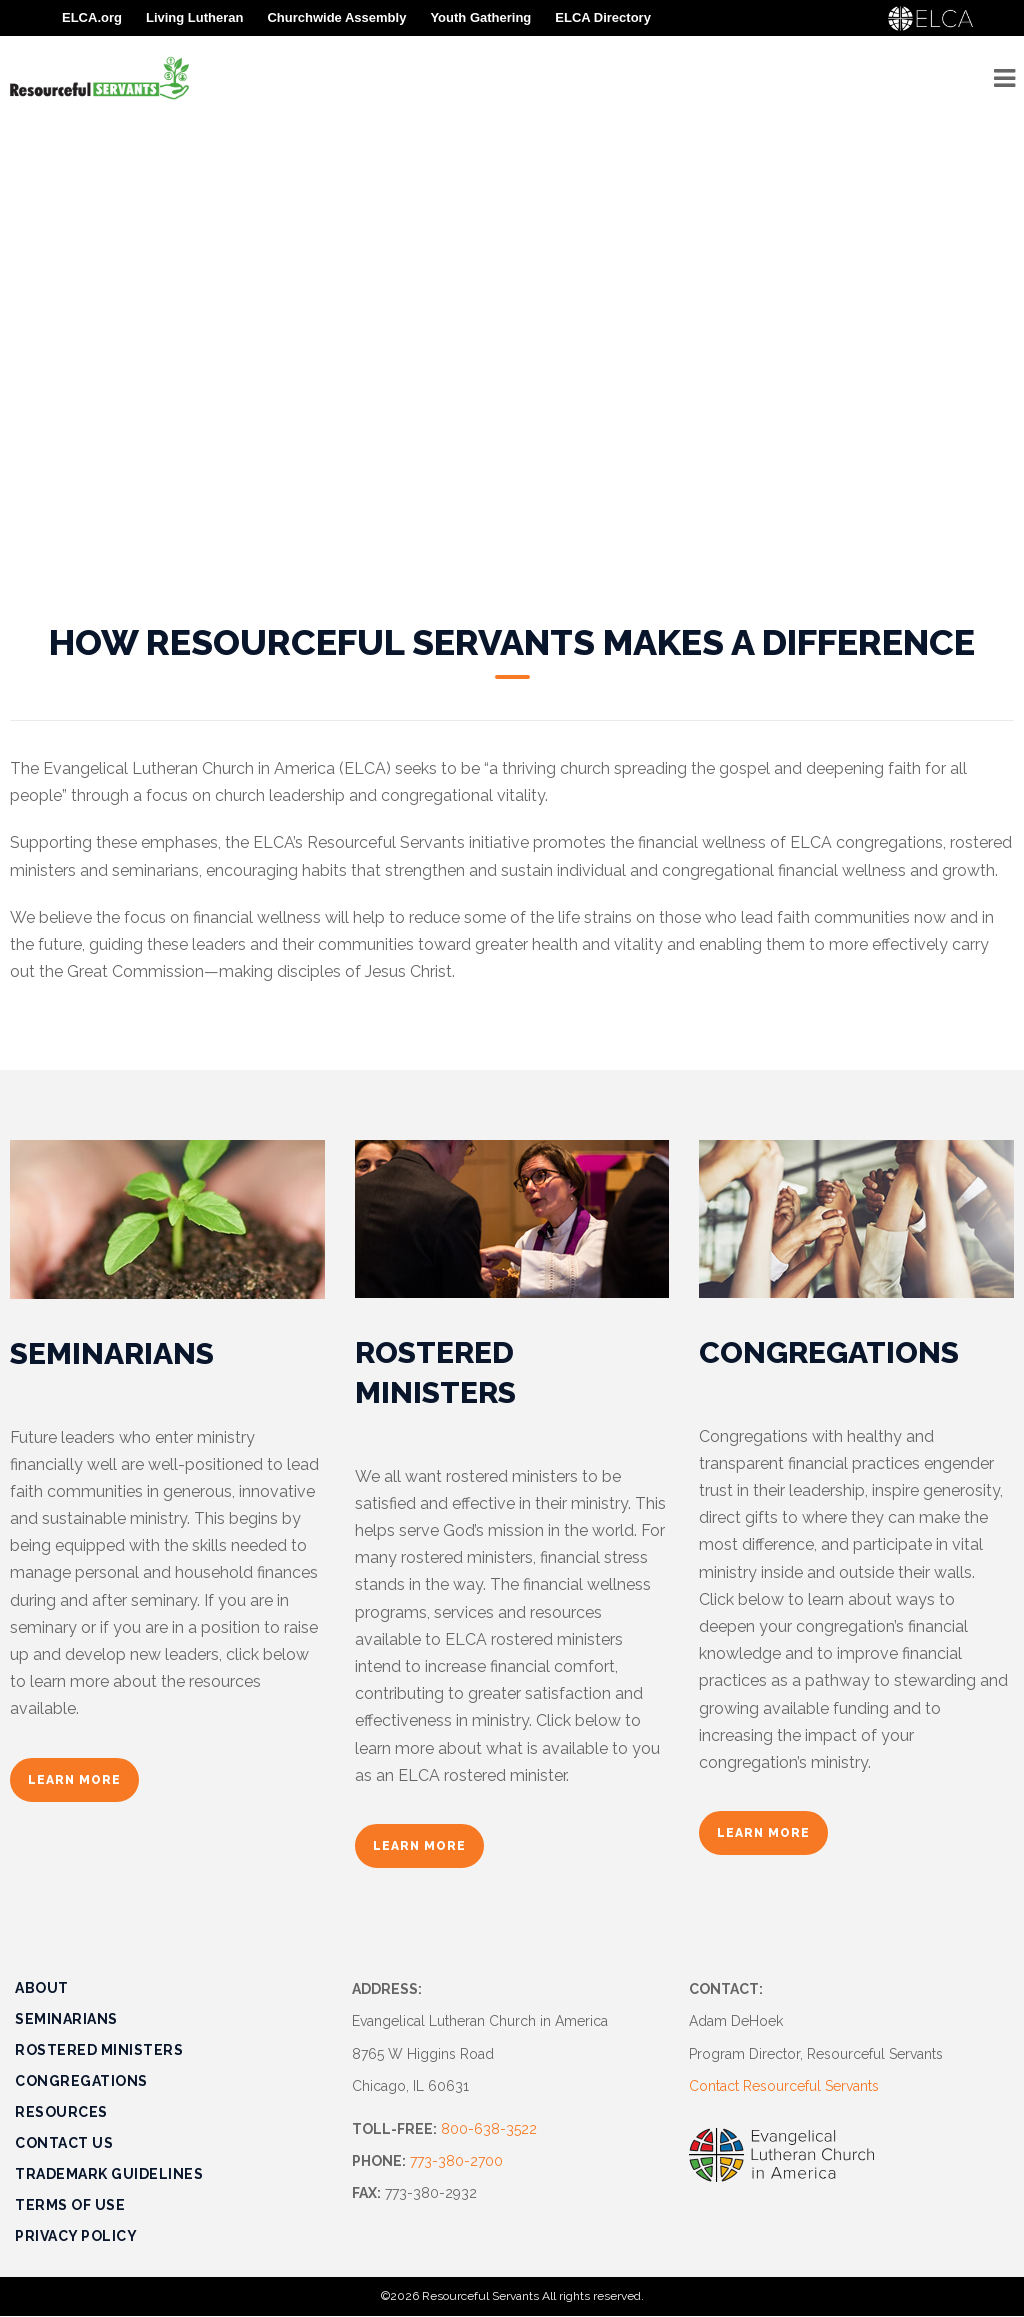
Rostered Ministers (99, 2050)
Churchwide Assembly (336, 17)
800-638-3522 (489, 2129)
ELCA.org (92, 17)
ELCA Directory (603, 17)
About (42, 1988)
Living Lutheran (195, 17)
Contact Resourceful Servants (784, 2086)
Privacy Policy (76, 2236)
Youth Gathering (480, 17)
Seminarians (66, 2019)
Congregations (81, 2081)
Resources (61, 2112)
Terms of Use (70, 2205)
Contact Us (64, 2143)
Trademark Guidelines (109, 2174)
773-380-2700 (456, 2161)
